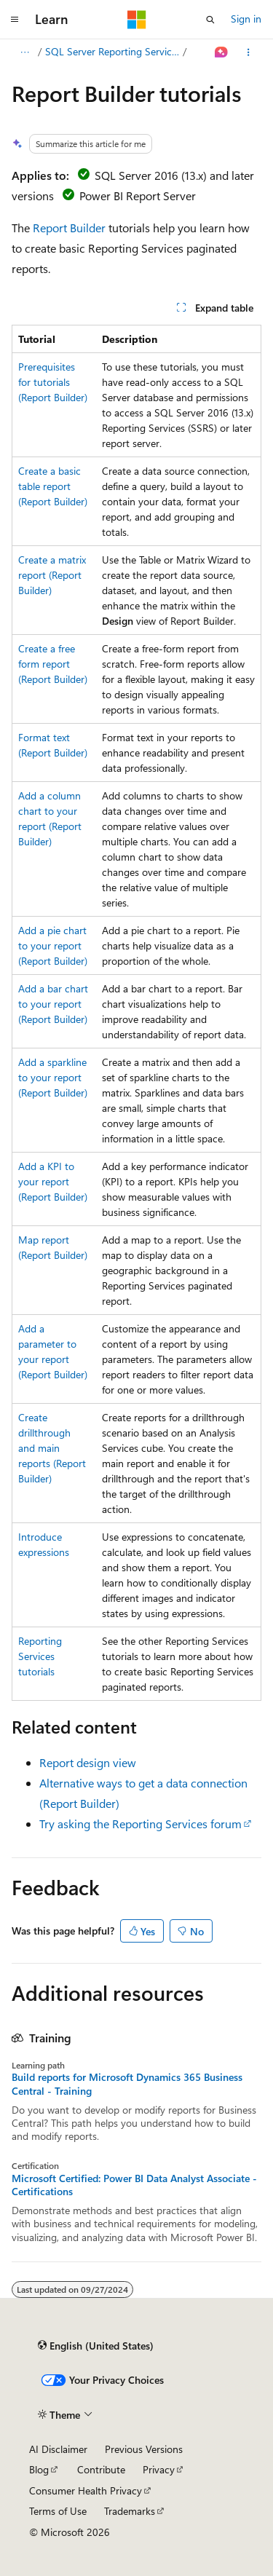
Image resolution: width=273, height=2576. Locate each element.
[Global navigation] (14, 20)
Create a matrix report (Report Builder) (52, 575)
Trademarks (129, 2511)
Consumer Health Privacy (85, 2490)
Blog (39, 2469)
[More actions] (248, 52)
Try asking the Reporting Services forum (140, 1823)
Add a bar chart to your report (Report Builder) (53, 1003)
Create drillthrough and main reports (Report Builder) (52, 1447)
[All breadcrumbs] (24, 52)
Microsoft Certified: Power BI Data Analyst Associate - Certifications (134, 2185)
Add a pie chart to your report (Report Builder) (52, 945)
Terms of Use (58, 2511)
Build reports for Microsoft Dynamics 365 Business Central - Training (127, 2084)
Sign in (246, 18)
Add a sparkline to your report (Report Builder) (52, 1077)
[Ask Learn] (221, 52)
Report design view (87, 1762)
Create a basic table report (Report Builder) (52, 486)
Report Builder (69, 227)
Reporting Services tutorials (40, 1656)
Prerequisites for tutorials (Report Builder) (52, 382)
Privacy (159, 2469)
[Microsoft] (136, 19)
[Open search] (210, 20)
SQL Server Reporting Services (113, 51)
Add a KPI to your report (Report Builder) (52, 1181)
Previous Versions (144, 2449)
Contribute (101, 2469)
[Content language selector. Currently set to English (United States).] (95, 2345)
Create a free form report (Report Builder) (52, 663)
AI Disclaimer (58, 2449)
